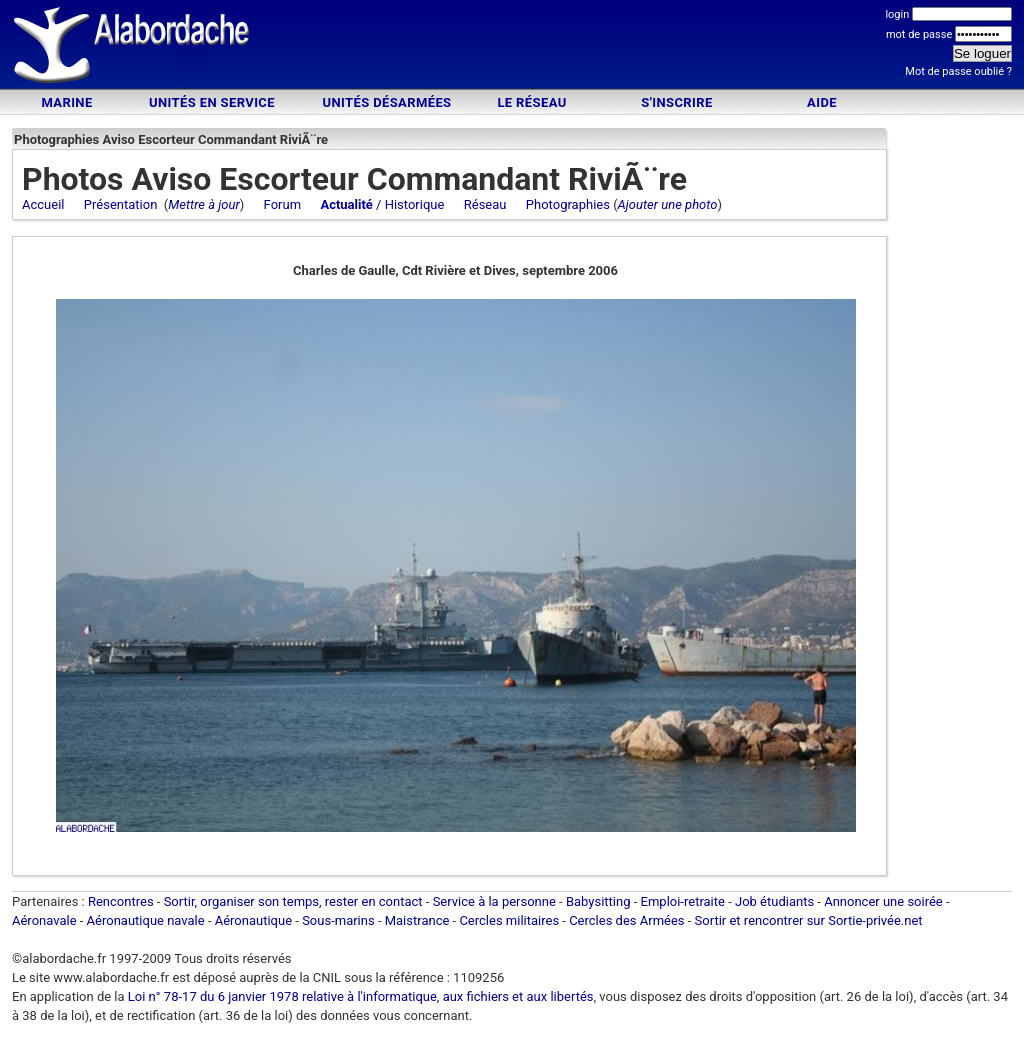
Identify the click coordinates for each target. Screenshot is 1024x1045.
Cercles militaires (509, 920)
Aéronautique (255, 920)
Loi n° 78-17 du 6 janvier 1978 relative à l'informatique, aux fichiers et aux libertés (359, 996)
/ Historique (382, 204)
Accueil (43, 204)
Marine (66, 102)
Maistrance (417, 920)
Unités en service (212, 102)
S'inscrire (676, 102)
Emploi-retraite (683, 901)
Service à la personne (494, 901)
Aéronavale (44, 920)
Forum (282, 204)
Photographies (568, 204)
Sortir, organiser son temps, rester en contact (293, 901)
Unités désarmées (386, 102)
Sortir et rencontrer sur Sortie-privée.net (809, 920)
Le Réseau (531, 102)
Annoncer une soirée (883, 901)
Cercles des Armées (626, 920)
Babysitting (598, 901)
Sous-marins (338, 920)
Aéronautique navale (146, 920)
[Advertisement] (512, 47)
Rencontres (121, 901)
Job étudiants (774, 901)
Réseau (485, 204)
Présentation (121, 204)
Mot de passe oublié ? (958, 71)
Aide (822, 102)
